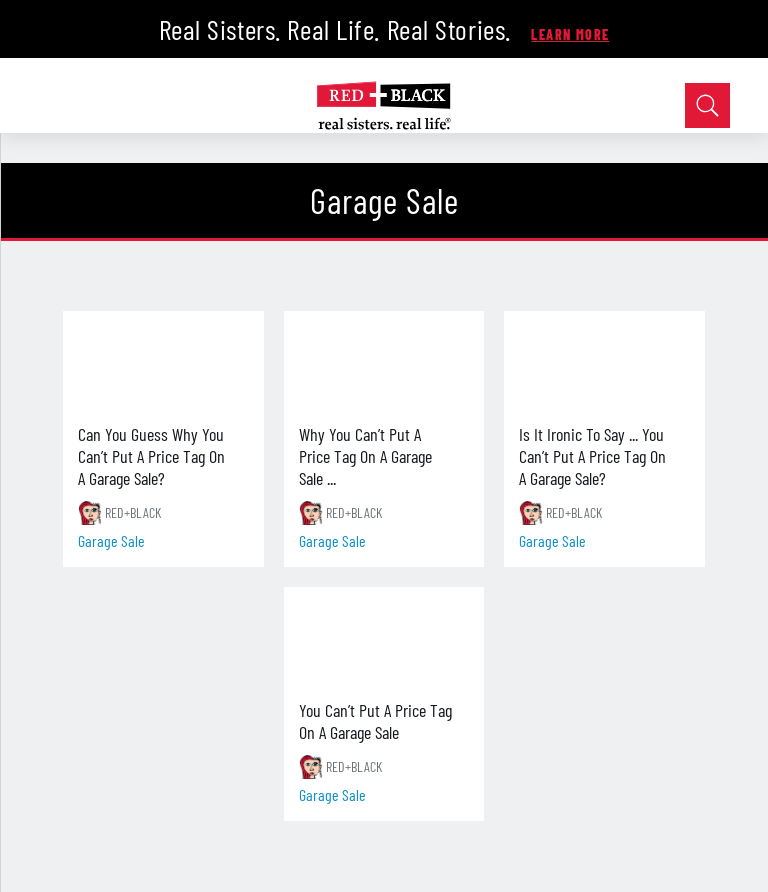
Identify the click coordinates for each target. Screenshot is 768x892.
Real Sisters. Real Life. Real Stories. (338, 29)
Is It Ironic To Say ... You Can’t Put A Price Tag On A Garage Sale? (592, 456)
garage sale (111, 540)
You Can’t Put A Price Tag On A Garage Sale (375, 721)
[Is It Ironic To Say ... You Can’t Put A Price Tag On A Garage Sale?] (604, 361)
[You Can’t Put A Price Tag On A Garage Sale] (384, 637)
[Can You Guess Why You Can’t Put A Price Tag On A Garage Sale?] (163, 361)
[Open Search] (707, 105)
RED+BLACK (133, 512)
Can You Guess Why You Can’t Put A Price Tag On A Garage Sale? (151, 456)
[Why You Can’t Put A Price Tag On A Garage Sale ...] (384, 361)
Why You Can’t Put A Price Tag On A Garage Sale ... (365, 456)
